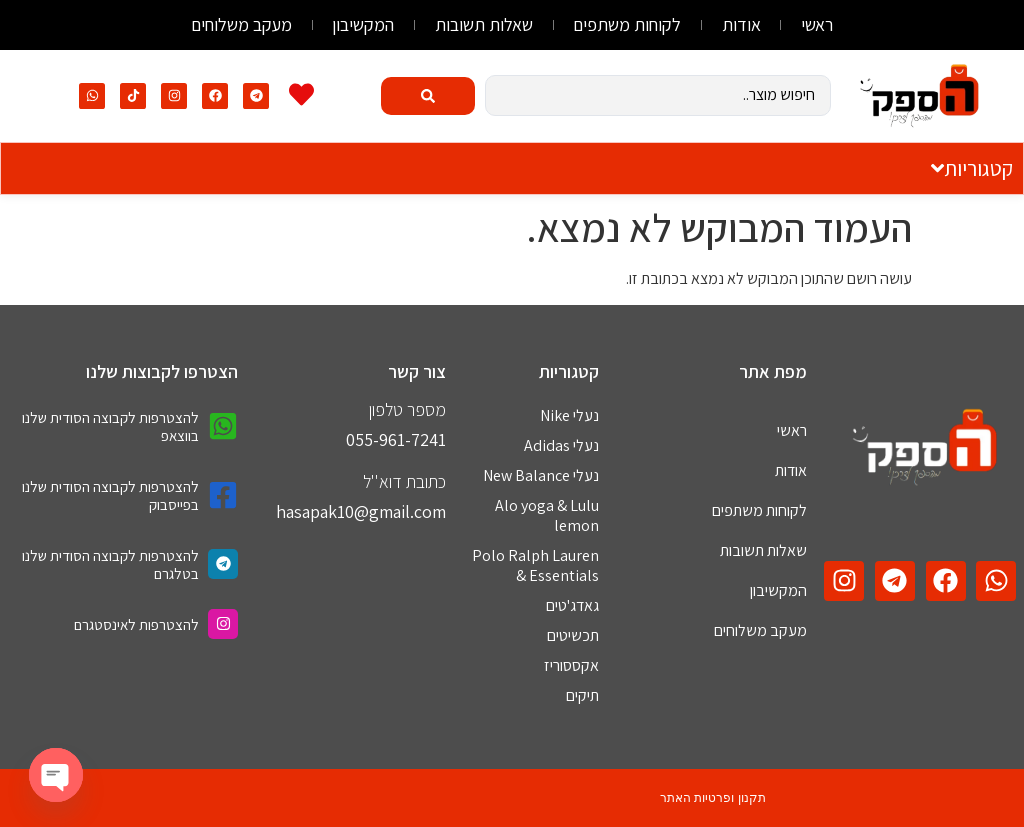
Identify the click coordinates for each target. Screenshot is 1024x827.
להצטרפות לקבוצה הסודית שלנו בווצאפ (110, 426)
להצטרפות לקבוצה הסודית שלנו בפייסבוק (110, 495)
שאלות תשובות (484, 24)
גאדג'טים (572, 605)
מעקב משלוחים (240, 24)
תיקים (582, 695)
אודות (742, 24)
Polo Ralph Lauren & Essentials (535, 565)
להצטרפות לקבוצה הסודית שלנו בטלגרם (110, 564)
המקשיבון (363, 24)
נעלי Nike (569, 415)
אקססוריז (571, 665)
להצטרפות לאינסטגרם (136, 624)
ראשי (819, 24)
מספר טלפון (407, 409)
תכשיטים (573, 635)
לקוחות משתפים (628, 24)
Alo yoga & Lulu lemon (547, 515)
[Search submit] (428, 96)
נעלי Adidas (561, 445)
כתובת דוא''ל (404, 481)
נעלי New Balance (541, 475)
